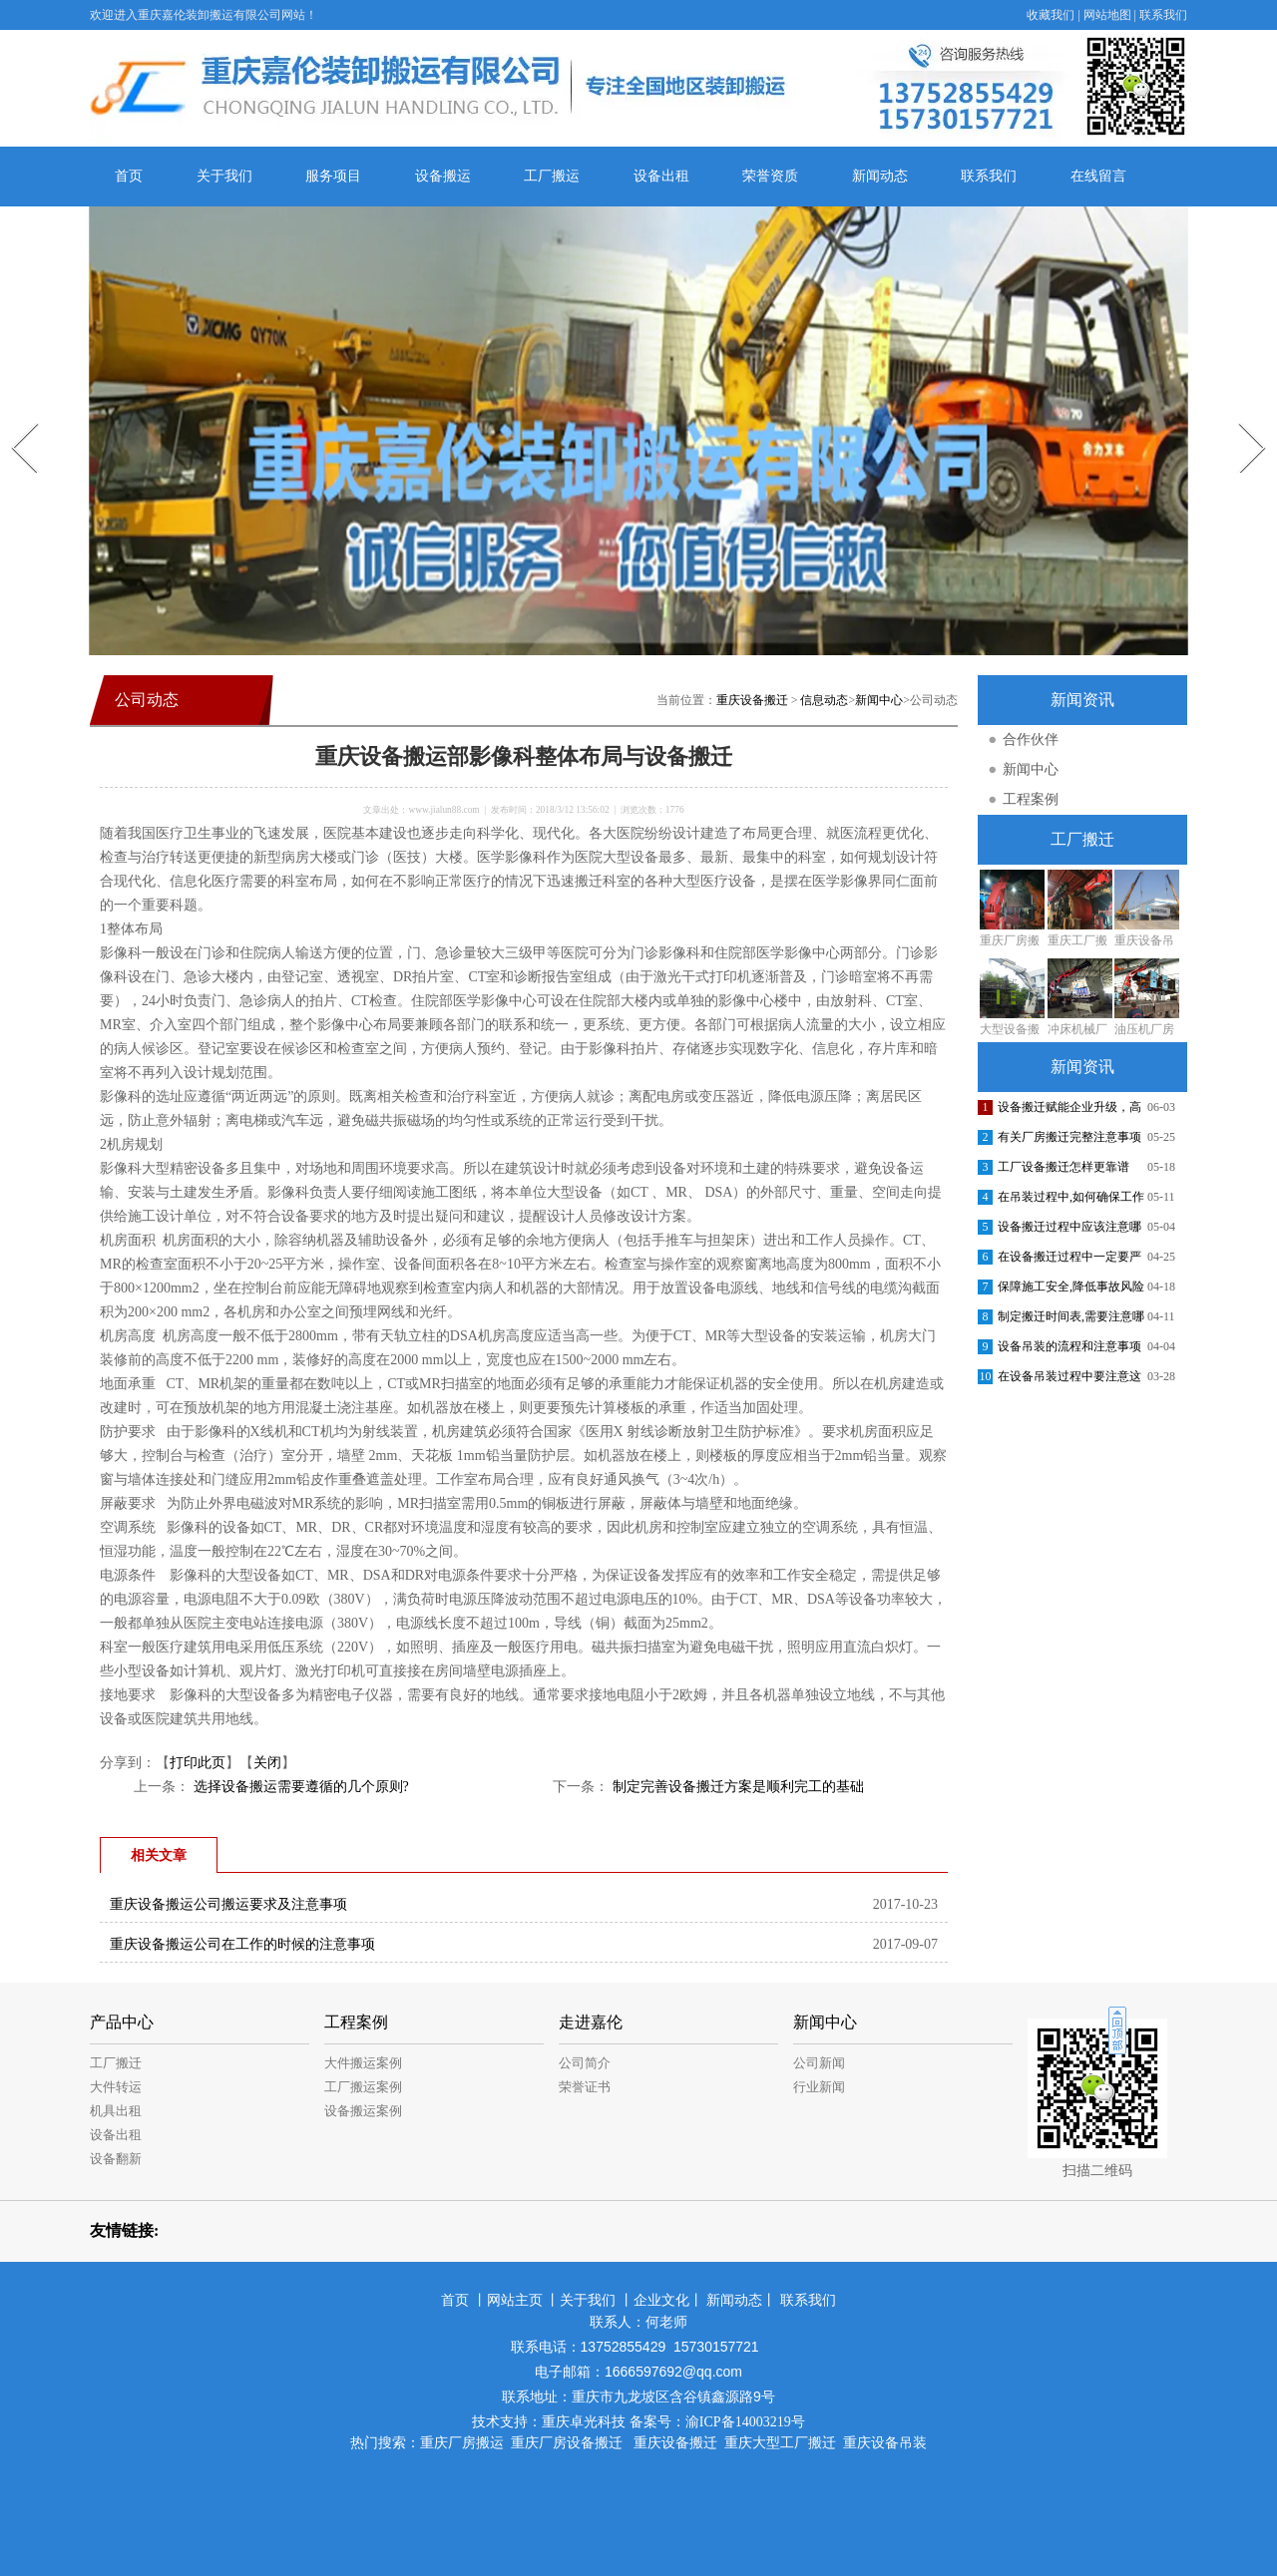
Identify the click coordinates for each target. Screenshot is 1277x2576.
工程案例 (1031, 799)
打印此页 (197, 1762)
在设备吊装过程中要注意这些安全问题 (1069, 1380)
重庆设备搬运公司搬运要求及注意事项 (228, 1904)
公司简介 (585, 2062)
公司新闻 (819, 2062)
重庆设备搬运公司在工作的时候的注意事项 (242, 1944)
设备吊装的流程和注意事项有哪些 (1069, 1350)
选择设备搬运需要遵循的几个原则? (299, 1786)
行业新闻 (819, 2086)
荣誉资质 (770, 176)
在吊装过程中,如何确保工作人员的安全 (1071, 1201)
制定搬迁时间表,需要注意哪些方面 (1071, 1320)
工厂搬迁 (116, 2062)
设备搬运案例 (363, 2110)
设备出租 (661, 176)
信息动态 (824, 700)
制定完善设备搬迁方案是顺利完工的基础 (736, 1786)
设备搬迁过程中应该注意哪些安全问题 (1069, 1231)
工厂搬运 (552, 176)
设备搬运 (443, 176)
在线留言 (1098, 176)
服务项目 (333, 176)
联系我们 (1163, 15)
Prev (13, 416)
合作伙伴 (1031, 739)
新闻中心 (879, 700)
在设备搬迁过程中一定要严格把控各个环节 (1069, 1261)
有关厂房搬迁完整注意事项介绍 (1069, 1141)
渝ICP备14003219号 (745, 2421)
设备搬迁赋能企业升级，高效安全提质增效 (1069, 1111)
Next (1240, 416)
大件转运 (116, 2086)
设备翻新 (116, 2158)
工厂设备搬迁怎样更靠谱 (1063, 1167)
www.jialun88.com (443, 810)
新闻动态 (880, 176)
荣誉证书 (585, 2086)
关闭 (267, 1762)
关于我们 (224, 176)
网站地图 (1107, 15)
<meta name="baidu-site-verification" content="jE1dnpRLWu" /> (638, 2497)
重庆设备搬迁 (752, 700)
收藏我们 (1050, 15)
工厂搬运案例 (363, 2086)
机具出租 (116, 2110)
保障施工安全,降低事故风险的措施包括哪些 (1071, 1290)
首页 (129, 176)
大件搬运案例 (363, 2062)
